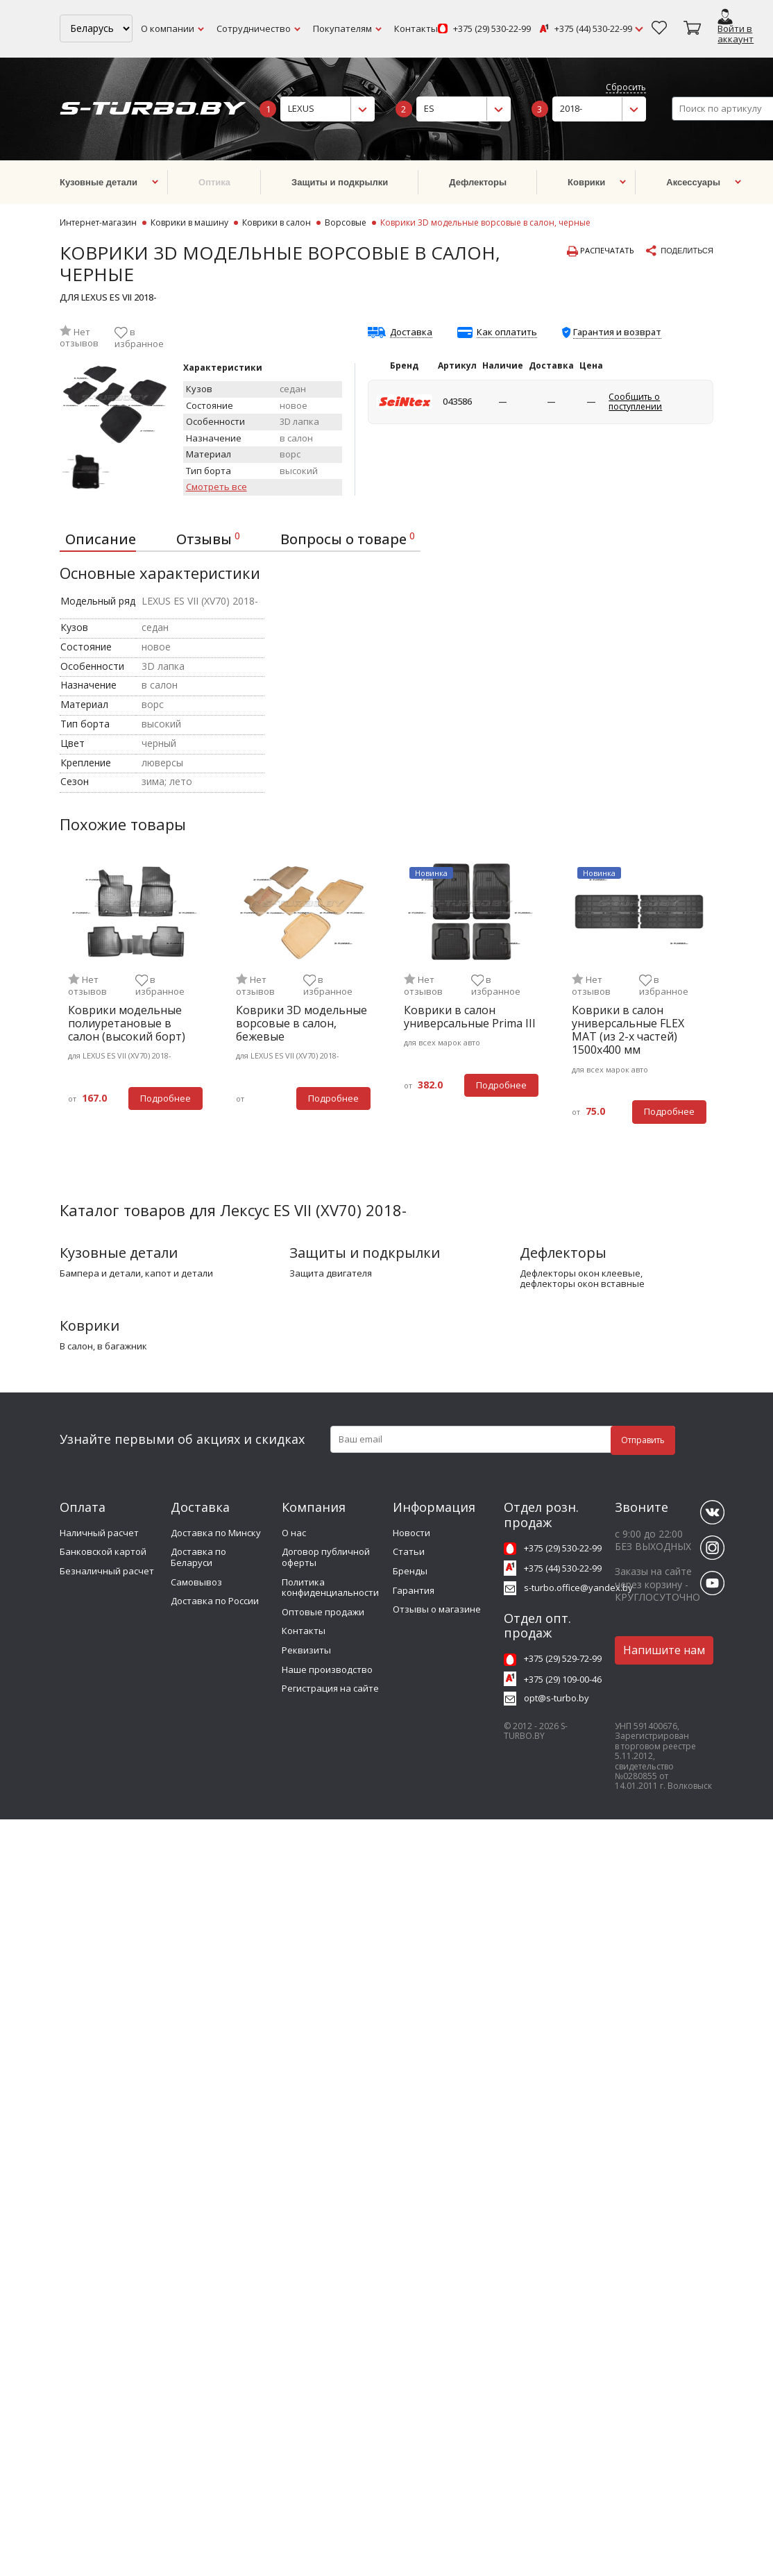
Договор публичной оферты (326, 1557)
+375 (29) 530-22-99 (492, 29)
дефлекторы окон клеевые (580, 1273)
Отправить (643, 1440)
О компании (167, 28)
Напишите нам (664, 1650)
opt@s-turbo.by (556, 1698)
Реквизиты (306, 1650)
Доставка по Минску (216, 1532)
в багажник (122, 1346)
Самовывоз (196, 1582)
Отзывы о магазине (437, 1609)
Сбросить (626, 88)
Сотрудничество (253, 28)
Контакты (416, 28)
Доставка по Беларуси (198, 1557)
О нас (294, 1532)
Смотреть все (216, 487)
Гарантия (413, 1590)
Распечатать (600, 251)
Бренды (410, 1571)
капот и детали (179, 1273)
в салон (76, 1346)
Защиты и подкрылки (364, 1252)
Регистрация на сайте (330, 1688)
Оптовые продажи (323, 1612)
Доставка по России (215, 1600)
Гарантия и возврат (617, 332)
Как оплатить (507, 332)
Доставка (411, 332)
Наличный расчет (99, 1532)
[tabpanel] (135, 994)
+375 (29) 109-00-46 (563, 1679)
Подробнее (165, 1098)
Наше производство (327, 1669)
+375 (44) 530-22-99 (593, 29)
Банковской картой (103, 1551)
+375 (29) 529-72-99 (563, 1658)
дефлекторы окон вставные (582, 1284)
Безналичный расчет (107, 1571)
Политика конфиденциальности (330, 1587)
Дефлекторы (563, 1252)
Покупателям (342, 28)
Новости (411, 1532)
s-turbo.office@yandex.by (578, 1587)
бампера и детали (100, 1273)
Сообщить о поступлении (635, 401)
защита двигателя (330, 1273)
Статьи (409, 1551)
